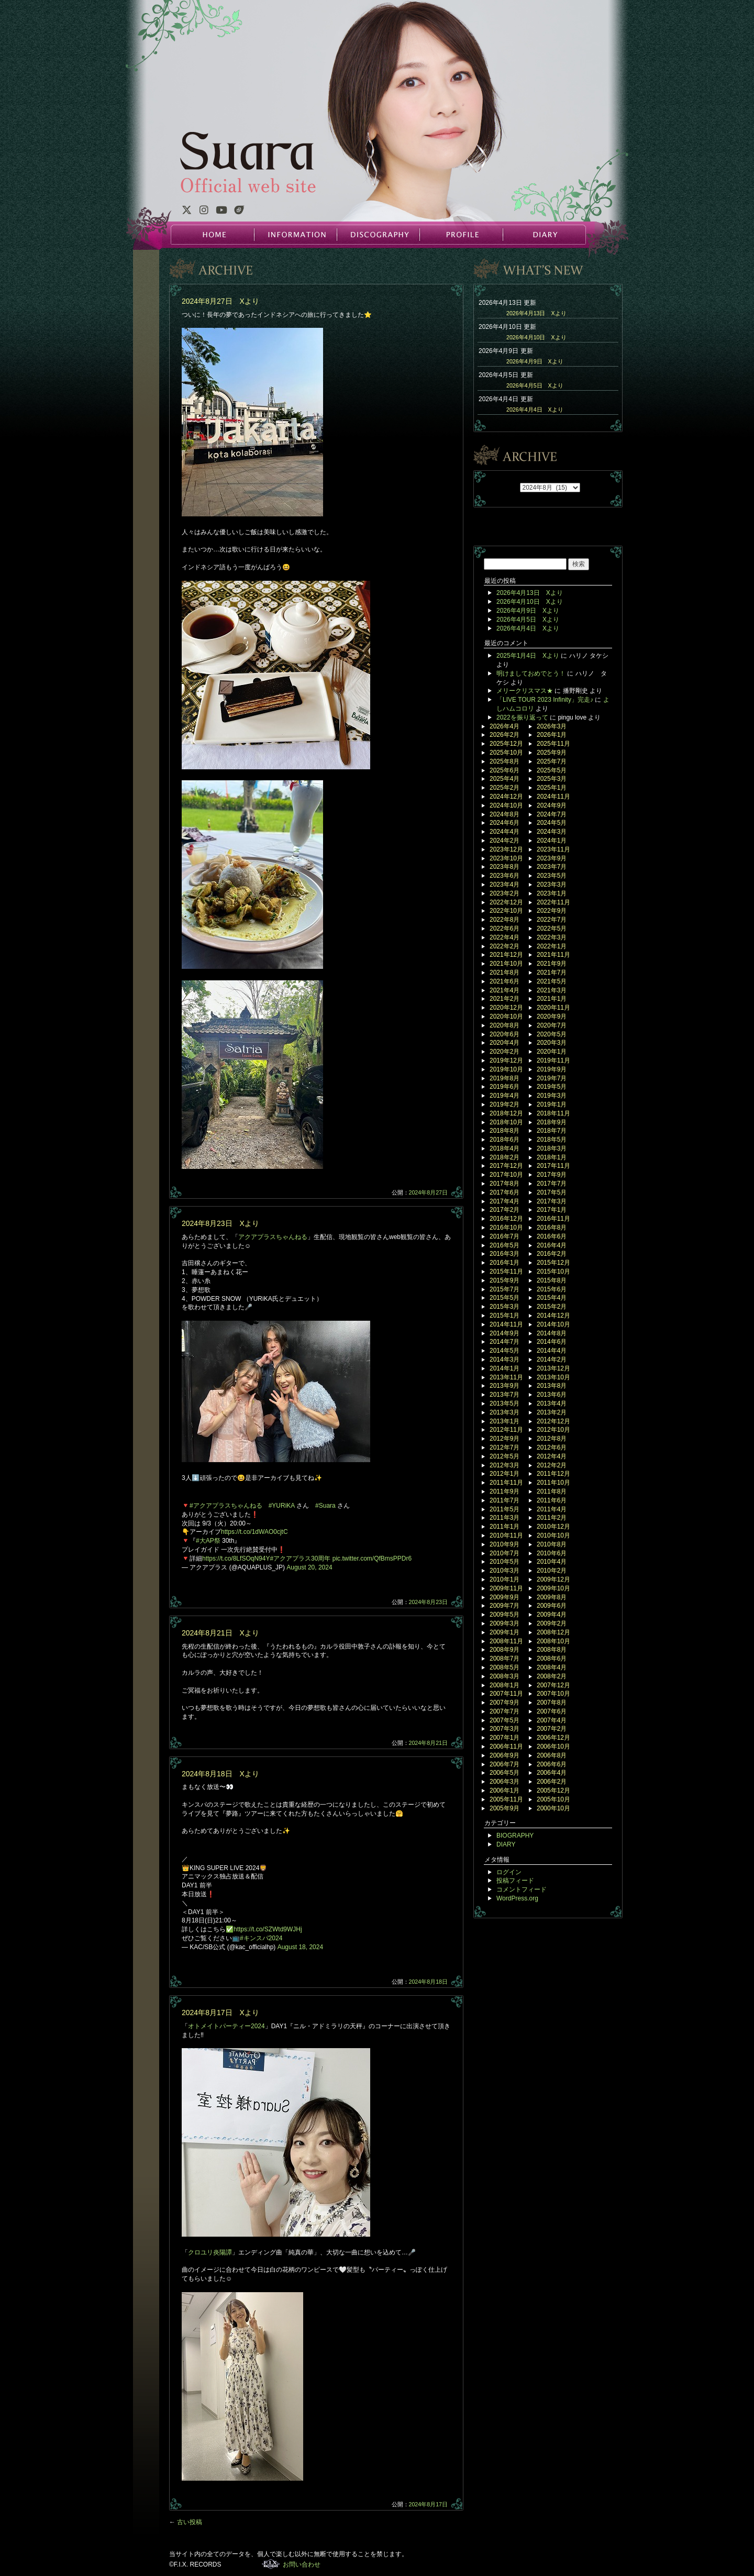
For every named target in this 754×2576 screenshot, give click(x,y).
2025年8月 (504, 761)
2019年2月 (504, 1104)
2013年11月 (506, 1377)
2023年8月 (504, 866)
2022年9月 (552, 910)
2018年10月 (506, 1122)
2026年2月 (504, 734)
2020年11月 (553, 1007)
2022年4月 (504, 937)
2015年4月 (552, 1297)
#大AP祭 (208, 1540)
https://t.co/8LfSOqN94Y (236, 1558)
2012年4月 (552, 1456)
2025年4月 (504, 778)
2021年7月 (552, 972)
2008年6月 (552, 1658)
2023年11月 (553, 849)
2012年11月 (506, 1429)
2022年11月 (553, 902)
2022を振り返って (522, 717)
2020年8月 (504, 1025)
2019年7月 (552, 1078)
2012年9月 (504, 1438)
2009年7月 (504, 1605)
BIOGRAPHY (515, 1835)
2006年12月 (553, 1737)
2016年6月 (552, 1236)
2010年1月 (504, 1579)
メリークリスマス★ (524, 690)
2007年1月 (504, 1737)
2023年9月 (552, 858)
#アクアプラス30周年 (300, 1558)
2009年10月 (553, 1588)
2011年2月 (552, 1517)
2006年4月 (552, 1772)
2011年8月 (552, 1491)
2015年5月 (504, 1297)
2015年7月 (504, 1289)
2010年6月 (552, 1553)
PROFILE (460, 234)
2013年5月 (504, 1403)
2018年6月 (504, 1139)
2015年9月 (504, 1280)
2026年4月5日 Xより (534, 385)
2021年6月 (504, 981)
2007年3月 (504, 1728)
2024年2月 (504, 840)
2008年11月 (506, 1641)
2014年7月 (504, 1341)
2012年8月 (552, 1438)
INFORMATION (295, 234)
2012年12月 (553, 1421)
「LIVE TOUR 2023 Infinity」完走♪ (544, 699)
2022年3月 (552, 937)
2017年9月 (552, 1174)
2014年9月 (504, 1333)
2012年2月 (552, 1465)
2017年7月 (552, 1183)
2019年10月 (506, 1069)
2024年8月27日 (428, 1192)
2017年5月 (552, 1192)
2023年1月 (552, 893)
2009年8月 (552, 1597)
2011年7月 (504, 1500)
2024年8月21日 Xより (220, 1633)
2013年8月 (552, 1385)
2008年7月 (504, 1658)
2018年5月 (552, 1139)
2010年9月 (504, 1544)
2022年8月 (504, 919)
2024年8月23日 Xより (220, 1223)
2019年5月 (552, 1086)
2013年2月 (552, 1412)
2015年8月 (552, 1280)
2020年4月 (504, 1042)
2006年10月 (553, 1746)
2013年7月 (504, 1394)
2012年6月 (552, 1447)
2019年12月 (506, 1060)
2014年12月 (553, 1315)
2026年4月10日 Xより (536, 337)
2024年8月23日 (428, 1602)
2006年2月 (552, 1781)
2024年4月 (504, 831)
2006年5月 (504, 1772)
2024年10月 (506, 805)
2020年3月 (552, 1042)
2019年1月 (552, 1104)
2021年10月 (506, 963)
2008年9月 (504, 1649)
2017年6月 (504, 1192)
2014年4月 (552, 1350)
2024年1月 (552, 840)
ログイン (509, 1872)
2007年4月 (552, 1720)
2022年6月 (504, 928)
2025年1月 (552, 787)
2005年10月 (553, 1799)
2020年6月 (504, 1034)
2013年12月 (553, 1368)
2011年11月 (506, 1482)
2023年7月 (552, 866)
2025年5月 (552, 770)
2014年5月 (504, 1350)
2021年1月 (552, 998)
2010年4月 (552, 1561)
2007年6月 (552, 1711)
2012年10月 (553, 1429)
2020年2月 (504, 1051)
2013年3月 (504, 1412)
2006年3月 (504, 1781)
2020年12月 (506, 1007)
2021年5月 (552, 981)
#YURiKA (282, 1505)
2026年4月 (504, 726)
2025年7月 (552, 761)
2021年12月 (506, 954)
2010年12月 (553, 1526)
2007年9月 (504, 1702)
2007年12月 (553, 1685)
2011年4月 (552, 1509)
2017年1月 (552, 1209)
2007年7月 (504, 1711)
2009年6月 (552, 1605)
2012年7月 (504, 1447)
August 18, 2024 (300, 1947)
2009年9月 (504, 1597)
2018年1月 (552, 1157)
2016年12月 (506, 1218)
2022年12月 (506, 902)
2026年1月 (552, 734)
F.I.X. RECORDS (271, 2564)
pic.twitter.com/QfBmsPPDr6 (372, 1558)
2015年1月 (504, 1315)
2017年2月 (504, 1209)
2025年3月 (552, 778)
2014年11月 (506, 1324)
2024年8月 (504, 814)
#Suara (325, 1505)
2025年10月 (506, 752)
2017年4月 (504, 1201)
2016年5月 (504, 1245)
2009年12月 (553, 1579)
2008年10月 (553, 1641)
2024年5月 (552, 822)
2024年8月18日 (428, 1981)
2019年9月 (552, 1069)
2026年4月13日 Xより (536, 313)
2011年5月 (504, 1509)
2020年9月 (552, 1016)
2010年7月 (504, 1553)
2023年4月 (504, 884)
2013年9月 (504, 1385)
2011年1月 (504, 1526)
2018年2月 (504, 1157)
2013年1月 (504, 1421)
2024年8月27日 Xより (220, 301)
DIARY (543, 234)
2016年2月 (552, 1253)
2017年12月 (506, 1165)
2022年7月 (552, 919)
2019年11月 (553, 1060)
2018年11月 (553, 1113)
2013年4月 (552, 1403)
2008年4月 (552, 1667)
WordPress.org (517, 1898)
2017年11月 (553, 1165)
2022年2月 (504, 946)
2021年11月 (553, 954)
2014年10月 (553, 1324)
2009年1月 (504, 1632)
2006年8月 (552, 1755)
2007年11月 (506, 1693)
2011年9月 (504, 1491)
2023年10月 (506, 858)
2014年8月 (552, 1333)
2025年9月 (552, 752)
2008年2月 (552, 1676)
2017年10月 (506, 1174)
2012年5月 (504, 1456)
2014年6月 (552, 1341)
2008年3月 (504, 1676)
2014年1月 (504, 1368)
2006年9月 (504, 1755)
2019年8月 (504, 1078)
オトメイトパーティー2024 (226, 2026)
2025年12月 (506, 743)
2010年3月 (504, 1570)
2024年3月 (552, 831)
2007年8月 (552, 1702)
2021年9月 (552, 963)
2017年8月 (504, 1183)
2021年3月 (552, 990)
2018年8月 (504, 1130)
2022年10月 (506, 910)
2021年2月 (504, 998)
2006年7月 (504, 1764)
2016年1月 (504, 1262)
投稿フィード (515, 1880)
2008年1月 (504, 1685)
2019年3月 (552, 1095)
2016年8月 (552, 1227)
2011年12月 (553, 1473)
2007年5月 (504, 1720)
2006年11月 (506, 1746)
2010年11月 (506, 1535)
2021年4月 (504, 990)
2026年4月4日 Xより (534, 409)
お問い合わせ (301, 2564)
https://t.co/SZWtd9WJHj (268, 1929)
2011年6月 (552, 1500)
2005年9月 (504, 1808)
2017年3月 (552, 1201)
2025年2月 (504, 787)
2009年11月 (506, 1588)
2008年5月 (504, 1667)
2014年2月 (552, 1359)
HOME (212, 234)
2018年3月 (552, 1148)
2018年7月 (552, 1130)
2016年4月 (552, 1245)
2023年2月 (504, 893)
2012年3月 (504, 1465)
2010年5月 (504, 1561)
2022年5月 (552, 928)
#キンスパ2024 (261, 1938)
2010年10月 (553, 1535)
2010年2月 (552, 1570)
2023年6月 (504, 875)
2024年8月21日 (428, 1743)
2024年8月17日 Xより (220, 2012)
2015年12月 (553, 1262)
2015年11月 (506, 1271)
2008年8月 (552, 1649)
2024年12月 (506, 796)
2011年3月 (504, 1517)
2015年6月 (552, 1289)
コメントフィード (521, 1889)
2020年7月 (552, 1025)
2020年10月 (506, 1016)
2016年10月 (506, 1227)
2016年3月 (504, 1253)
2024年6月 (504, 822)
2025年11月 (553, 743)
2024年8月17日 (428, 2504)
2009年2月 (552, 1623)
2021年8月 (504, 972)
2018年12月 (506, 1113)
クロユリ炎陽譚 (210, 2252)
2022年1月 (552, 946)
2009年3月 (504, 1623)
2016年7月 (504, 1236)
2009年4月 (552, 1614)
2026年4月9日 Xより (534, 361)
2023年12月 (506, 849)
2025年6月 (504, 770)
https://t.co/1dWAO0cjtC (254, 1531)
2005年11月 (506, 1799)
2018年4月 (504, 1148)
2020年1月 (552, 1051)
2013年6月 (552, 1394)
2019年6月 (504, 1086)
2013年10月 (553, 1377)
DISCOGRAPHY (378, 234)
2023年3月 (552, 884)
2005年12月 (553, 1790)
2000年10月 (553, 1808)
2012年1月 (504, 1473)
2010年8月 (552, 1544)
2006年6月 (552, 1764)
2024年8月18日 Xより (220, 1774)
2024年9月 (552, 805)
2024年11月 (553, 796)
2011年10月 (553, 1482)
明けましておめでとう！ (531, 673)
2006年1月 (504, 1790)
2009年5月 (504, 1614)
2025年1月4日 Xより (527, 655)
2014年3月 (504, 1359)
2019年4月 (504, 1095)
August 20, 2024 (309, 1567)
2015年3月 (504, 1306)
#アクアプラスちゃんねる (226, 1505)
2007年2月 (552, 1728)
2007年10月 (553, 1693)
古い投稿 (185, 2522)
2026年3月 (552, 726)
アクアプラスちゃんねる (272, 1237)
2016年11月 (553, 1218)
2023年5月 (552, 875)
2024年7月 (552, 814)
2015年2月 (552, 1306)
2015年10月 (553, 1271)
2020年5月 (552, 1034)
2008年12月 (553, 1632)
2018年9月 (552, 1122)
